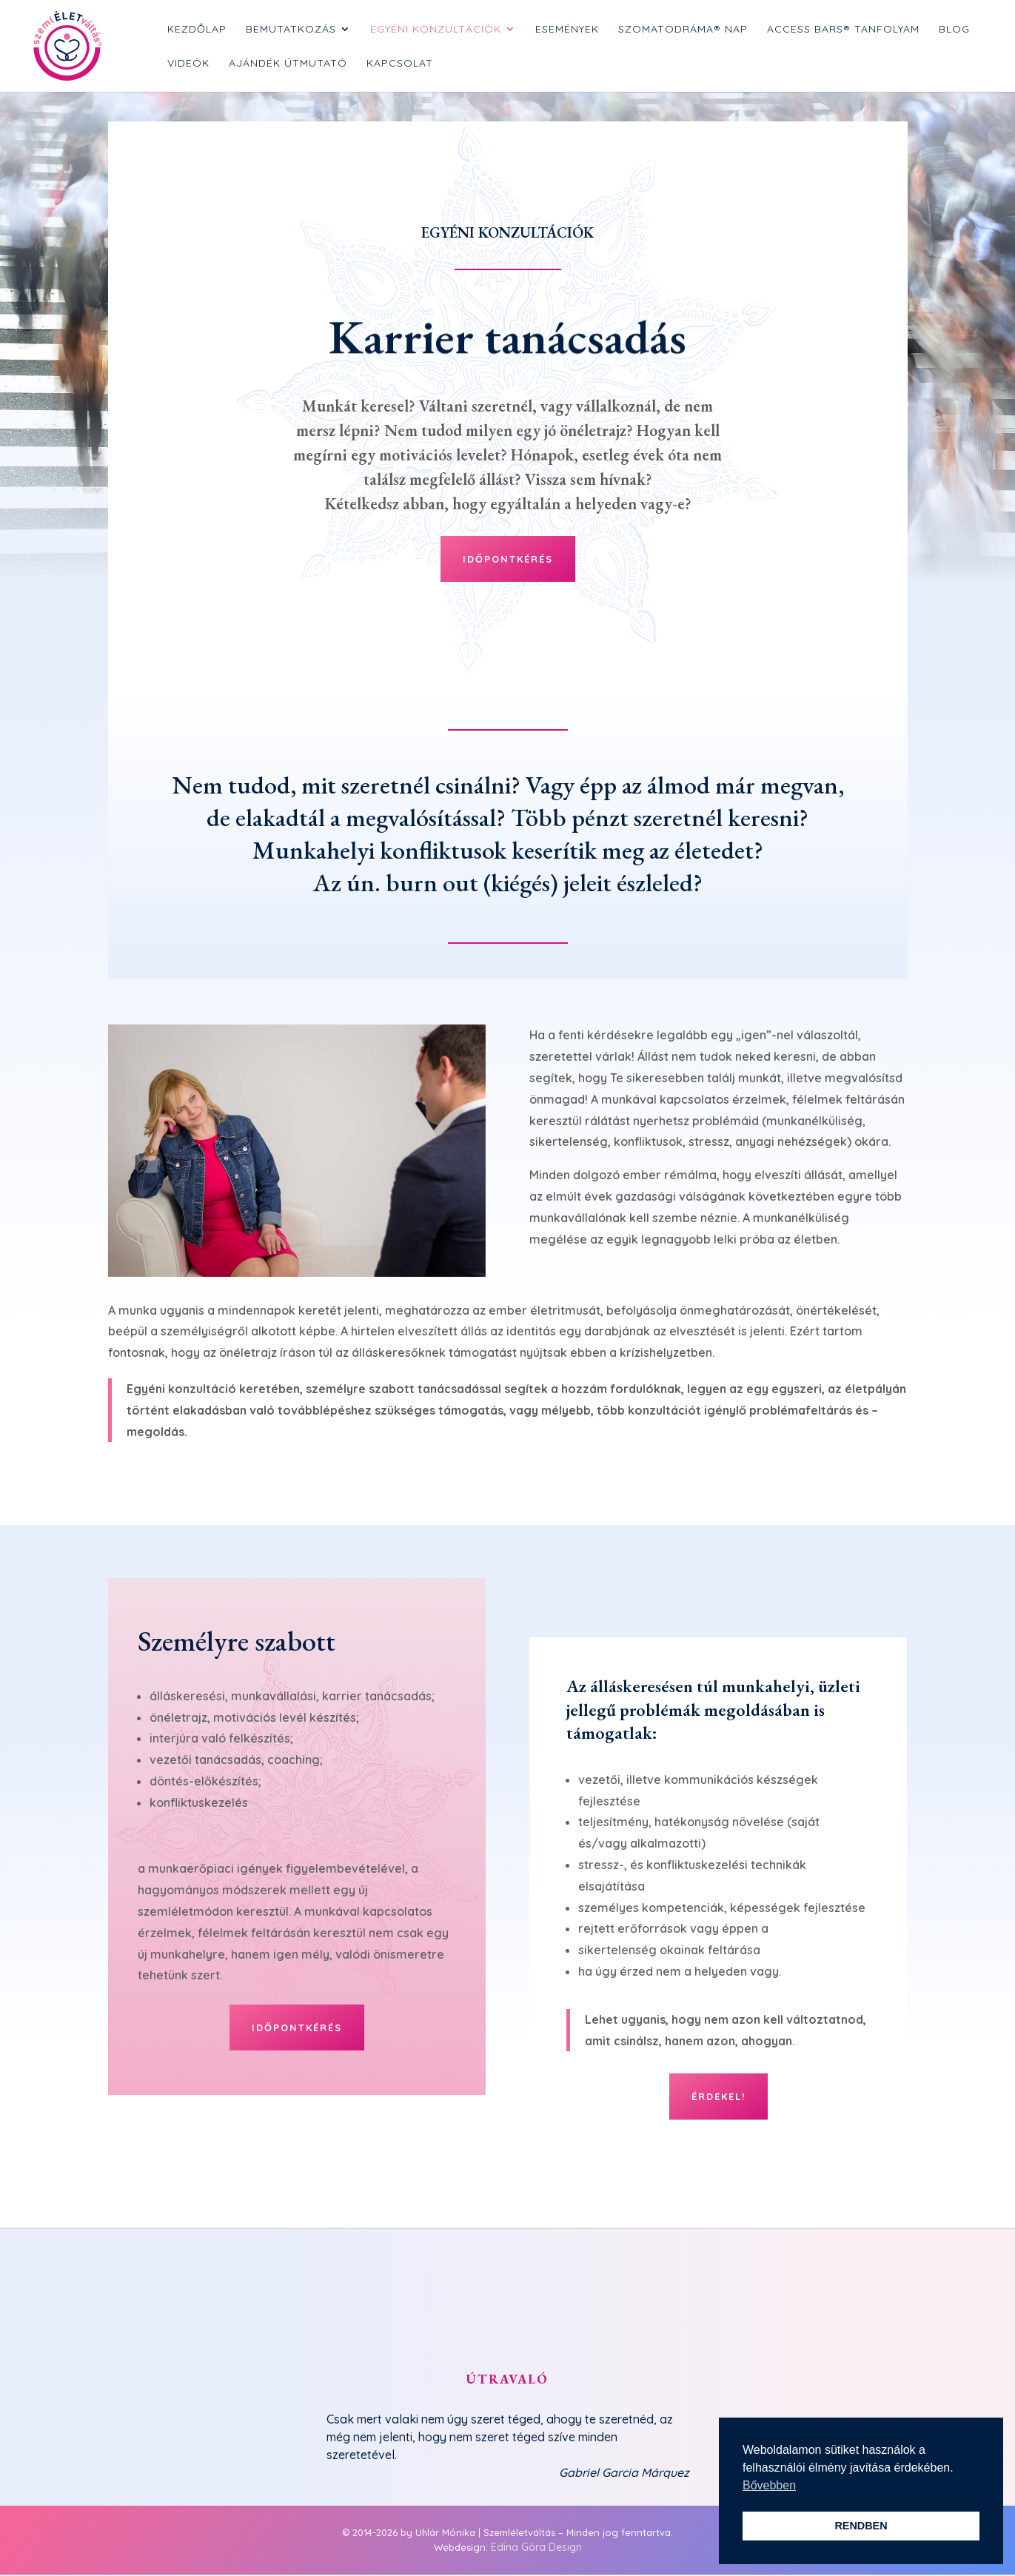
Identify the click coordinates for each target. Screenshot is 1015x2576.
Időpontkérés (508, 559)
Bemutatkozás (291, 30)
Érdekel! (718, 2096)
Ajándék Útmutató (288, 64)
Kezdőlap (197, 30)
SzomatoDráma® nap (683, 30)
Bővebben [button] (769, 2485)
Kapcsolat (399, 64)
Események (567, 30)
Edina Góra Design (536, 2547)
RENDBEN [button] (860, 2526)
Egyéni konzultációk (435, 30)
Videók (188, 64)
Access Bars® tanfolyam (843, 30)
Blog (954, 30)
